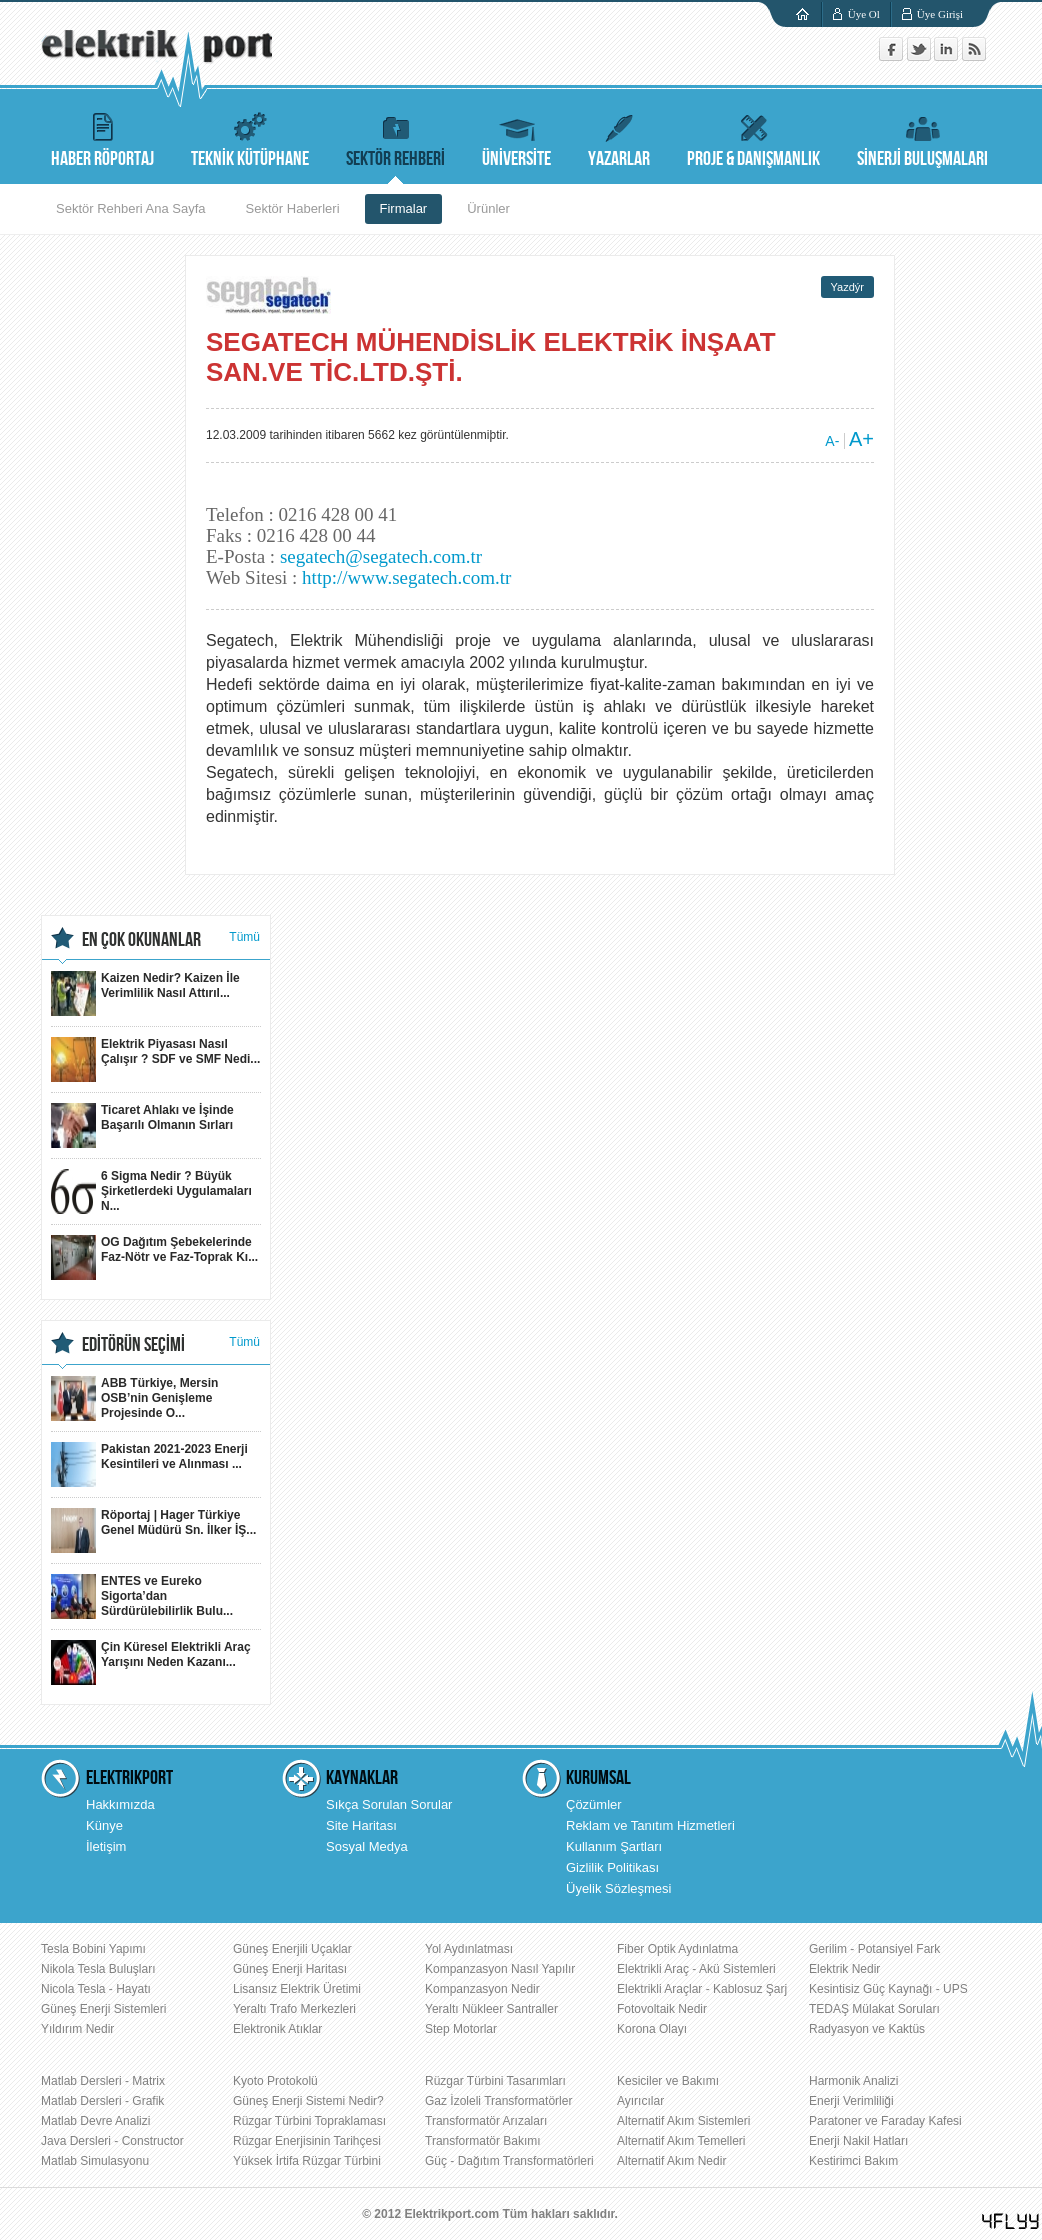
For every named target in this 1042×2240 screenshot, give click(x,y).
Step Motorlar (461, 2029)
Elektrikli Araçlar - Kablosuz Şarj (702, 1989)
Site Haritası (361, 1825)
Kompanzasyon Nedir (482, 1989)
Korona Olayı (652, 2029)
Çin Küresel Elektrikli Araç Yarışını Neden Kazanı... (151, 1662)
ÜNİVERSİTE (516, 137)
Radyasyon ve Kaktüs (867, 2029)
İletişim (106, 1846)
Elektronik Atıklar (277, 2029)
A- (832, 441)
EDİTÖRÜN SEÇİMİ (133, 1345)
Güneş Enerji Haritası (290, 1969)
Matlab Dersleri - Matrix (103, 2081)
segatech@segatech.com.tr (381, 556)
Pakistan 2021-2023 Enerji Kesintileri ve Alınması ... (149, 1464)
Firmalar (404, 208)
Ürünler (488, 208)
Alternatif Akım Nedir (671, 2161)
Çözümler (594, 1804)
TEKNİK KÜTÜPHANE (250, 137)
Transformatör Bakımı (483, 2141)
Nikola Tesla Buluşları (98, 1969)
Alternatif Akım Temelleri (681, 2141)
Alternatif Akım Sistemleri (683, 2121)
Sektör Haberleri (293, 208)
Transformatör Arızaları (486, 2121)
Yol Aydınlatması (469, 1949)
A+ (861, 439)
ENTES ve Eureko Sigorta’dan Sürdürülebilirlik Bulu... (142, 1596)
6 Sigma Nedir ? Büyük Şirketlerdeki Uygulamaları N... (151, 1191)
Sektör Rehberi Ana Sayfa (131, 208)
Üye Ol (864, 14)
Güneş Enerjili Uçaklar (292, 1949)
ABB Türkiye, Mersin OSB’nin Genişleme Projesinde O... (134, 1398)
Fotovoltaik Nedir (662, 2009)
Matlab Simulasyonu (95, 2161)
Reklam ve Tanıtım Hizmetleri (650, 1825)
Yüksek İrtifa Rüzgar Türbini (307, 2161)
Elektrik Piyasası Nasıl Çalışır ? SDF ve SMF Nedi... (155, 1059)
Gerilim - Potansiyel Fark (874, 1949)
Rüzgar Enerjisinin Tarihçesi (307, 2141)
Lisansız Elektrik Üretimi (297, 1989)
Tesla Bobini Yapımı (93, 1949)
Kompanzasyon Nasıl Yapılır (500, 1969)
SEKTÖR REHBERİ (395, 137)
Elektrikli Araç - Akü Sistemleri (696, 1969)
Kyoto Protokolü (275, 2081)
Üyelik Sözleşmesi (618, 1888)
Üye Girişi (940, 14)
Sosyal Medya (367, 1846)
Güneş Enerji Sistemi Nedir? (308, 2101)
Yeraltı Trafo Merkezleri (294, 2009)
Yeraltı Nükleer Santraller (491, 2009)
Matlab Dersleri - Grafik (102, 2101)
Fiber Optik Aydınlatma (677, 1949)
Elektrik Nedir (844, 1969)
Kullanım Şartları (614, 1846)
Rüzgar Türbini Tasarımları (495, 2081)
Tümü (244, 937)
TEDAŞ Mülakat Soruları (874, 2009)
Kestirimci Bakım (853, 2161)
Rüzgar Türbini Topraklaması (309, 2121)
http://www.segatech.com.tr (406, 577)
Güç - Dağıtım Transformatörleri (509, 2161)
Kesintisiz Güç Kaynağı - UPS (888, 1989)
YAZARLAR (619, 137)
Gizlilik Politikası (612, 1867)
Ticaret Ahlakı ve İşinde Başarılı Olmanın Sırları (142, 1125)
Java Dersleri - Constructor (112, 2141)
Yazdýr (847, 287)
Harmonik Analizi (853, 2081)
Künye (104, 1825)
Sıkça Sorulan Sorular (389, 1804)
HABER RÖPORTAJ (102, 137)
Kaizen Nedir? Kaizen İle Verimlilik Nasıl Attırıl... (145, 993)
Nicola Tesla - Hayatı (96, 1989)
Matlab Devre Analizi (95, 2121)
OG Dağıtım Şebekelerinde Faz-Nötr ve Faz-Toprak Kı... (154, 1257)
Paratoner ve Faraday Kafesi (885, 2121)
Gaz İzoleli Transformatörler (498, 2101)
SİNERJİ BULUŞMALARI (922, 137)
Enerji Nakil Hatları (858, 2141)
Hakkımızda (120, 1804)
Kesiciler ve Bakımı (668, 2081)
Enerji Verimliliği (851, 2101)
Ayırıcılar (640, 2101)
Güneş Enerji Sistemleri (103, 2009)
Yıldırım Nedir (77, 2029)
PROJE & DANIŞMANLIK (753, 137)
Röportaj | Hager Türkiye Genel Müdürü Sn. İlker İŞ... (153, 1530)
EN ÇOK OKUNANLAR (141, 940)
